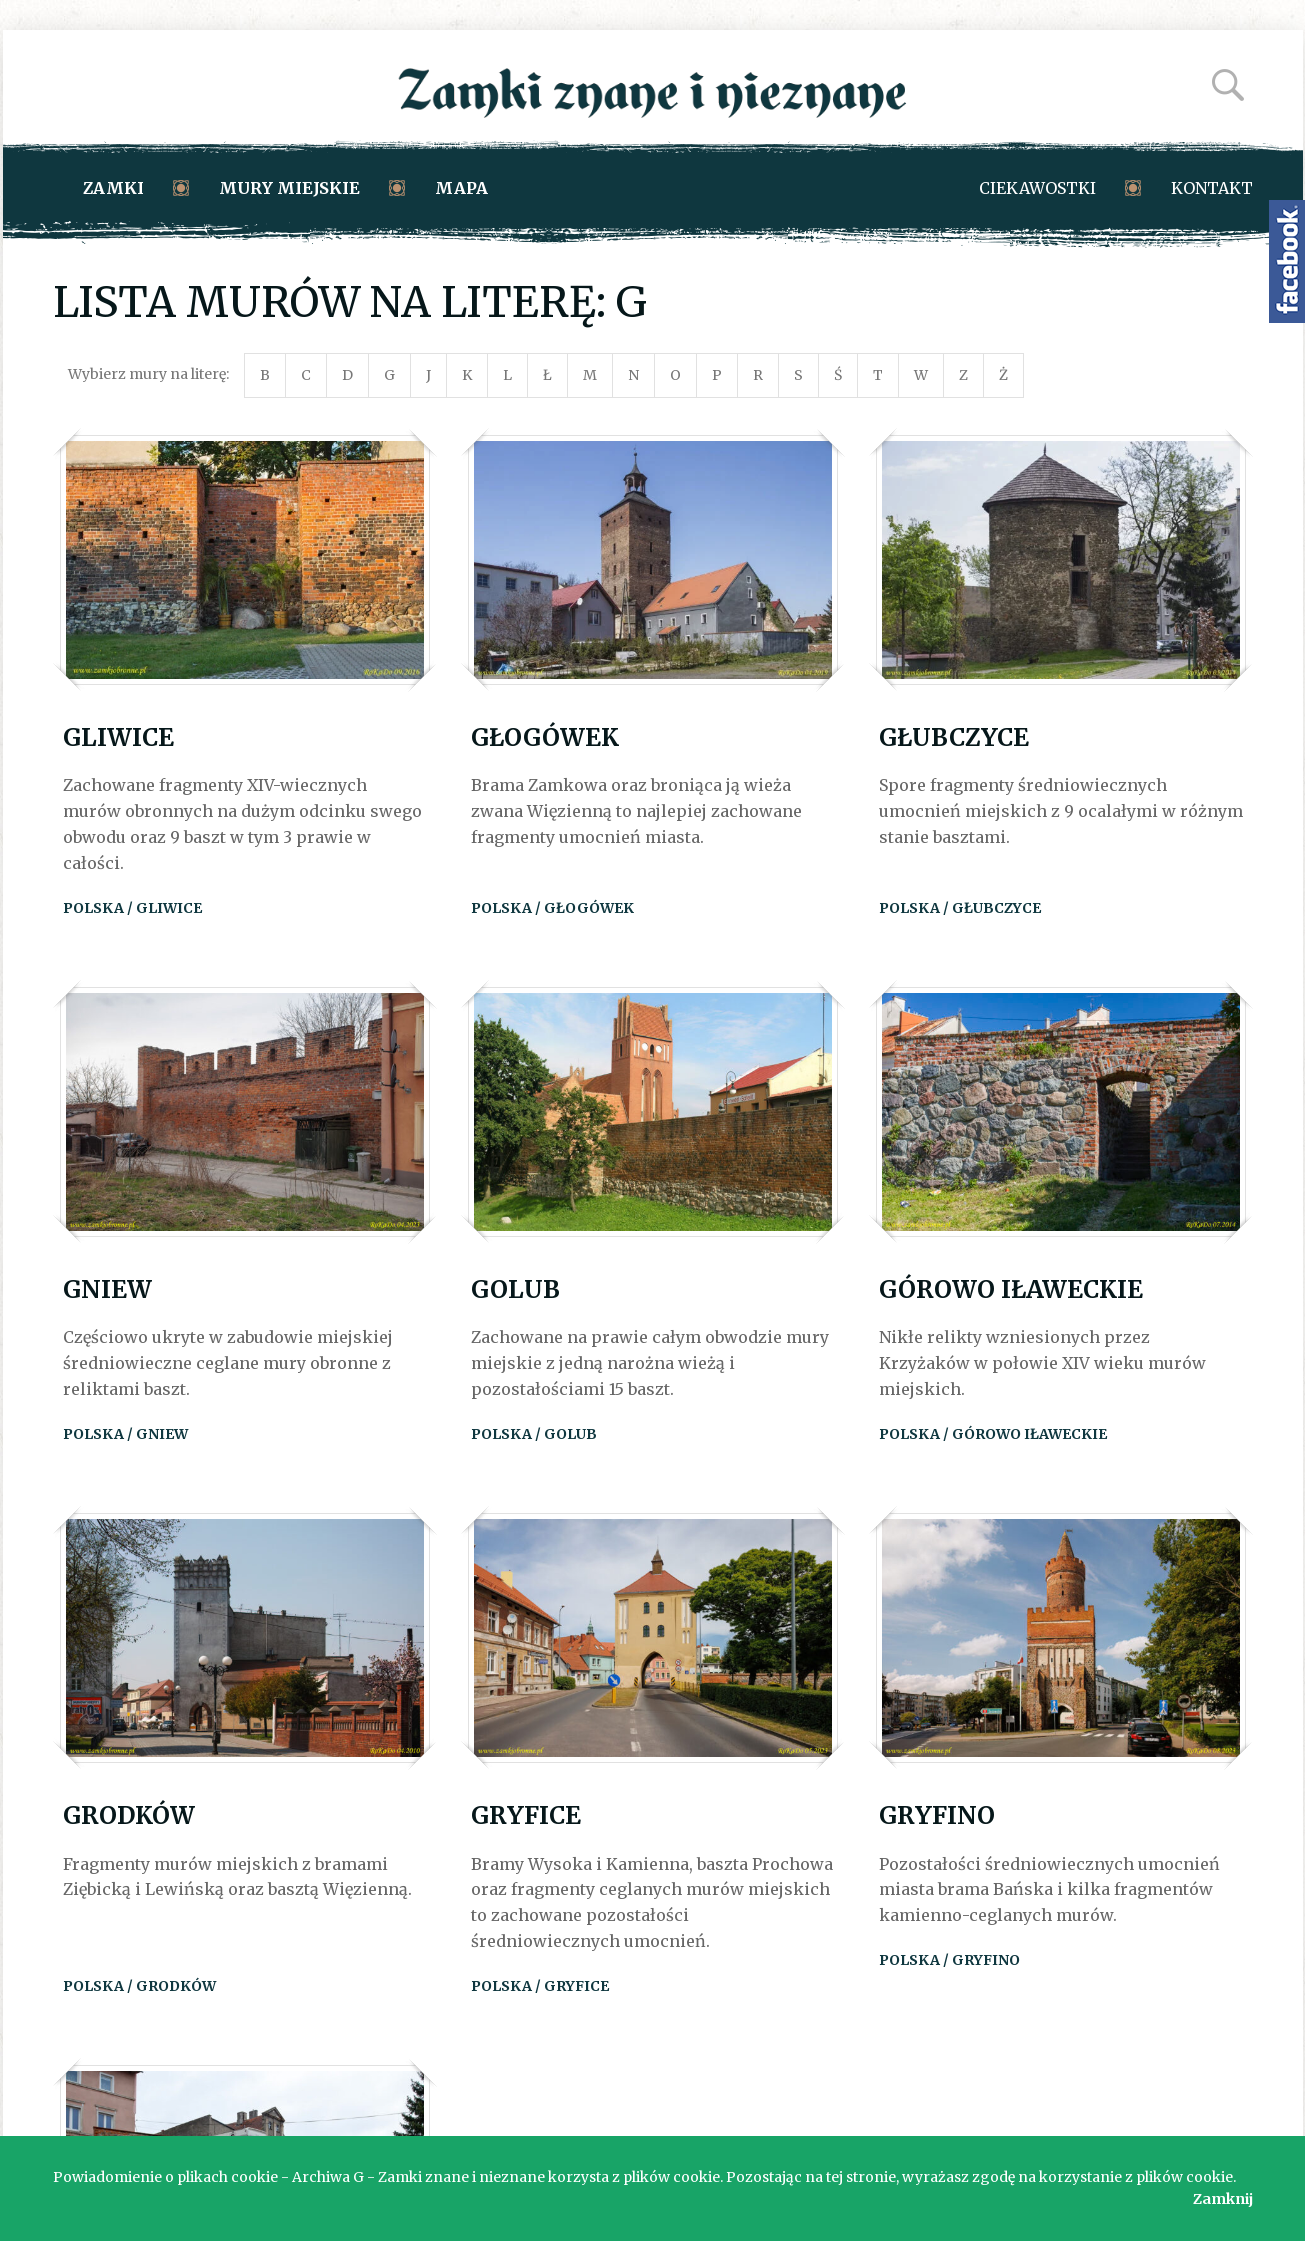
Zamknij (1223, 2199)
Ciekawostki (1037, 188)
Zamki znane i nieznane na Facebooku (1287, 261)
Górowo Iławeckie (1011, 1289)
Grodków (129, 1815)
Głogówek (545, 737)
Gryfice (526, 1815)
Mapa (461, 188)
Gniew (107, 1289)
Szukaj (1228, 85)
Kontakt (1212, 188)
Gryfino (937, 1815)
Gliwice (118, 737)
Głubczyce (954, 737)
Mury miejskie (289, 188)
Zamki (113, 188)
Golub (515, 1289)
